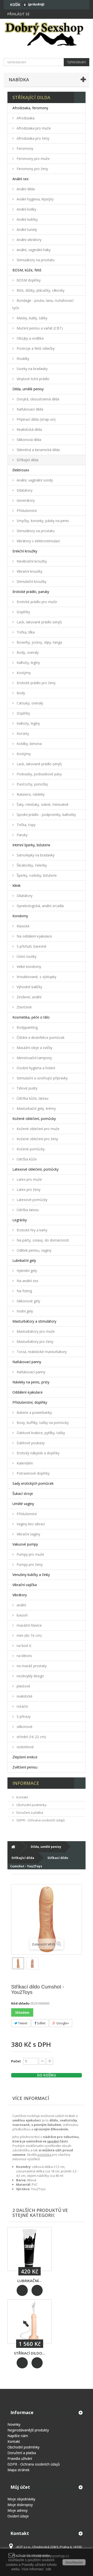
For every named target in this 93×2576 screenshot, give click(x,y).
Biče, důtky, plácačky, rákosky (40, 290)
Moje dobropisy (20, 2504)
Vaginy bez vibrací (30, 1524)
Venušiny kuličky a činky (31, 1574)
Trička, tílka (25, 632)
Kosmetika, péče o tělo (31, 1017)
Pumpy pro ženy (29, 1564)
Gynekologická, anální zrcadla (40, 905)
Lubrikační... (29, 2280)
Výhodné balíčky (29, 986)
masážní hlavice (29, 1625)
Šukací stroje (22, 1493)
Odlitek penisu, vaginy (33, 1250)
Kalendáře (24, 1463)
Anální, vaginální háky (33, 249)
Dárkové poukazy (30, 1443)
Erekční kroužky (24, 551)
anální (21, 1605)
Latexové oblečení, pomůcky (35, 1169)
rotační (22, 1706)
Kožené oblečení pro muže (38, 1128)
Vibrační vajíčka (24, 1584)
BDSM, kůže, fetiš (26, 270)
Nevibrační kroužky (31, 561)
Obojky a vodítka (30, 338)
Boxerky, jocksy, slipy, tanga (39, 642)
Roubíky (22, 358)
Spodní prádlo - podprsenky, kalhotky (46, 814)
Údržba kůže (26, 1159)
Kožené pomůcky (30, 1149)
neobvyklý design (30, 1676)
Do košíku (46, 2075)
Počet (16, 2061)
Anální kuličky (27, 219)
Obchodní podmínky (31, 1805)
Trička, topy (25, 824)
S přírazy (23, 1716)
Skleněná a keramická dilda (38, 449)
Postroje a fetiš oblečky (35, 348)
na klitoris (24, 1655)
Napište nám (17, 2435)
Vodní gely (24, 1311)
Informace (25, 1783)
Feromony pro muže (33, 158)
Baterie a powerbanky (34, 1412)
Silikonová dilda (28, 439)
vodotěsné (25, 1747)
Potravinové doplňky (33, 1473)
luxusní (22, 1615)
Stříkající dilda (27, 460)
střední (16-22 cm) (31, 1736)
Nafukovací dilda (29, 409)
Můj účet (20, 2487)
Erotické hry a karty (31, 1230)
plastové (23, 1686)
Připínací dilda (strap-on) (36, 419)
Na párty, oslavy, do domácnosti (42, 1240)
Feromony (24, 148)
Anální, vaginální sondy (34, 480)
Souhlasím (74, 2562)
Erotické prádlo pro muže (36, 601)
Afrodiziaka (25, 118)
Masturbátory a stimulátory (34, 1321)
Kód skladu (20, 2003)
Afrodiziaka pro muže (33, 128)
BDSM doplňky (28, 280)
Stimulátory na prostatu (35, 260)
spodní (53, 2141)
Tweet (20, 2023)
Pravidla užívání (19, 2458)
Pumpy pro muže (30, 1554)
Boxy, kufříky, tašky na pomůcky (42, 1422)
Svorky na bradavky (32, 368)
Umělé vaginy (23, 1503)
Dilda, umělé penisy (28, 389)
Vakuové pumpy (25, 1544)
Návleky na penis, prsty (30, 1382)
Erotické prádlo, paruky (30, 591)
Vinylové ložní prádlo (32, 378)
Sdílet (39, 2023)
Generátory (25, 500)
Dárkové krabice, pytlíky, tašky (40, 1432)
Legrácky (19, 1220)
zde (48, 2569)
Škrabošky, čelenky (31, 865)
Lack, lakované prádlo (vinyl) (39, 622)
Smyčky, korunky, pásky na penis (42, 520)
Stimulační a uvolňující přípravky (42, 1078)
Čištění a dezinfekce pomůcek (40, 1037)
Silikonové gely (28, 1301)
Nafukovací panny (26, 1361)
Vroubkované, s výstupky (36, 976)
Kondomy (20, 916)
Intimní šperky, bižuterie (31, 845)
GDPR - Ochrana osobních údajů (40, 1820)
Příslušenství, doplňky (29, 1402)
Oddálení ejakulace (27, 1392)
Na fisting (24, 1290)
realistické (24, 1696)
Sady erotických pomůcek (33, 1483)
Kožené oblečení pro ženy (37, 1138)
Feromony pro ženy (32, 168)
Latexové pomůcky (31, 1199)
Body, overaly (27, 652)
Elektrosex (20, 470)
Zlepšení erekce (24, 1757)
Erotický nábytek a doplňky (38, 1453)
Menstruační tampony (34, 1057)
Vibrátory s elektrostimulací (38, 541)
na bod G (23, 1645)
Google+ (61, 2023)
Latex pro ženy (28, 1189)
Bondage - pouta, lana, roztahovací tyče (42, 304)
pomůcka (44, 2154)
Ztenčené (24, 1007)
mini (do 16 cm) (29, 1635)
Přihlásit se (18, 14)
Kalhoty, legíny (28, 662)
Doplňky (23, 612)
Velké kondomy (28, 966)
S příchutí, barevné (31, 946)
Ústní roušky (26, 956)
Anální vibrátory (28, 239)
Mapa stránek (18, 2469)
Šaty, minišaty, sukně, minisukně (42, 804)
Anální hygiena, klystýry (35, 199)
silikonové (24, 1726)
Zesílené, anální (28, 997)
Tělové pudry (26, 1088)
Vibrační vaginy (28, 1534)
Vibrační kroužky (29, 571)
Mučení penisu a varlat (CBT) (39, 328)
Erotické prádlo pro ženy (36, 682)
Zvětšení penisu (24, 1767)
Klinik (16, 885)
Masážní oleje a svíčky (34, 1047)
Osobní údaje (18, 2516)
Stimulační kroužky (31, 581)
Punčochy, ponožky (32, 784)
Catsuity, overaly (29, 703)
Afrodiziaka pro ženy (32, 138)
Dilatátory (24, 490)
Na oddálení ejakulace (34, 936)
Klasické (23, 926)
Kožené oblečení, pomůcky (34, 1118)
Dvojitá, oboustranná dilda (37, 399)
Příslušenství (26, 510)
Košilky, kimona (29, 743)
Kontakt (22, 1797)
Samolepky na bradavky (35, 855)
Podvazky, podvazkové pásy (39, 774)
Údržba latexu (27, 1209)
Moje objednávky (21, 2499)
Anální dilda (25, 189)
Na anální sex (27, 1280)
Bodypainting (27, 1027)
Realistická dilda (29, 429)
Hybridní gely (26, 1270)
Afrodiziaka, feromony (30, 108)
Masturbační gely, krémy (36, 1108)
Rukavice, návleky (30, 794)
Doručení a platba (29, 1812)
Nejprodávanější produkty (28, 2430)
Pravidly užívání (34, 2565)
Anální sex (20, 178)
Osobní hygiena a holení (35, 1068)
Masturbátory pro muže (35, 1331)
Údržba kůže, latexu (32, 1098)
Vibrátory (19, 1595)
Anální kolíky (26, 209)
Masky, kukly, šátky (31, 318)
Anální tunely (26, 229)
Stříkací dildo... (29, 2353)
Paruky (22, 834)
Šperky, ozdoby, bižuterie (36, 875)
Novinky (13, 2424)
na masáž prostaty (31, 1665)
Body (20, 693)
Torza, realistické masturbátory (41, 1351)
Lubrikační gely (24, 1260)
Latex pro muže (29, 1179)
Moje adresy (17, 2510)
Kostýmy (23, 672)
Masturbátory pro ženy (34, 1341)
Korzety (22, 733)
